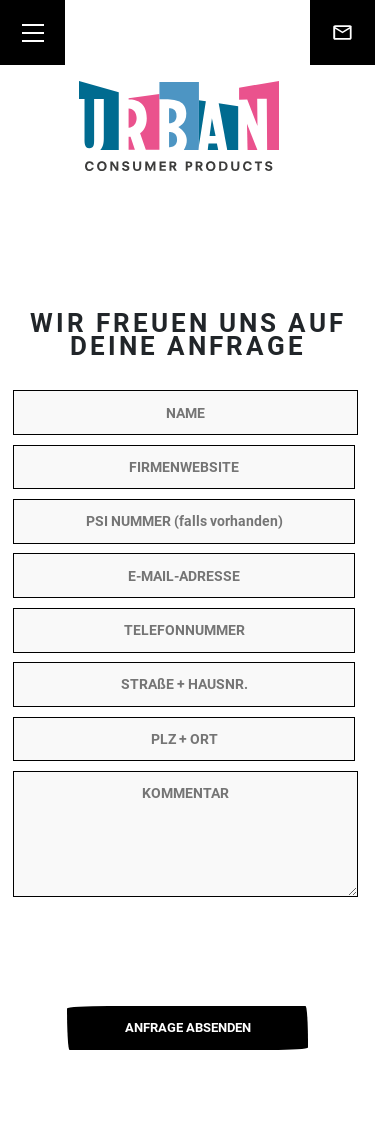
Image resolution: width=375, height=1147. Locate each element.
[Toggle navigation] (32, 32)
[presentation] (188, 946)
